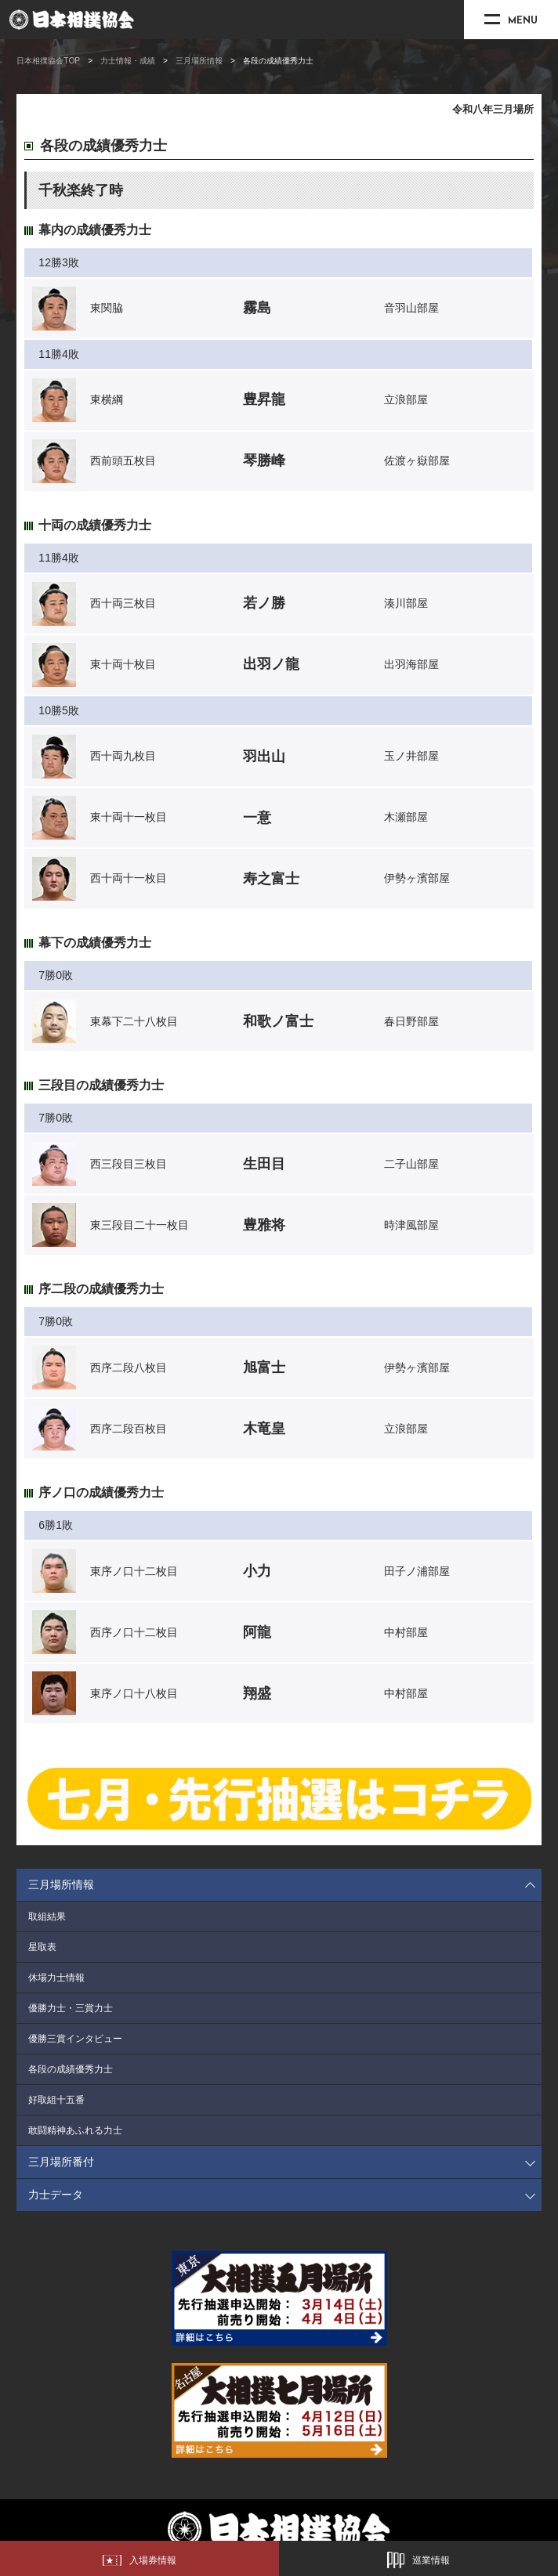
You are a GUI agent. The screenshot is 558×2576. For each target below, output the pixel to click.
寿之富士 (271, 879)
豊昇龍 (264, 399)
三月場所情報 (199, 60)
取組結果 (47, 1916)
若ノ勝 (264, 603)
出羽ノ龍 (271, 664)
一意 (257, 818)
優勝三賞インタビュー (75, 2038)
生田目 (264, 1164)
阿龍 (257, 1632)
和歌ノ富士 (278, 1021)
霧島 (257, 308)
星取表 (42, 1947)
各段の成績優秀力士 (70, 2069)
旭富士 (264, 1367)
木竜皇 (264, 1428)
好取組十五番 (56, 2099)
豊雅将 (264, 1225)
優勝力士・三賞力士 (70, 2008)
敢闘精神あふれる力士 (75, 2130)
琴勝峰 (264, 460)
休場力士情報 (56, 1977)
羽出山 (264, 756)
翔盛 (257, 1693)
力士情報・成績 (127, 60)
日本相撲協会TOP (48, 60)
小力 (257, 1571)
